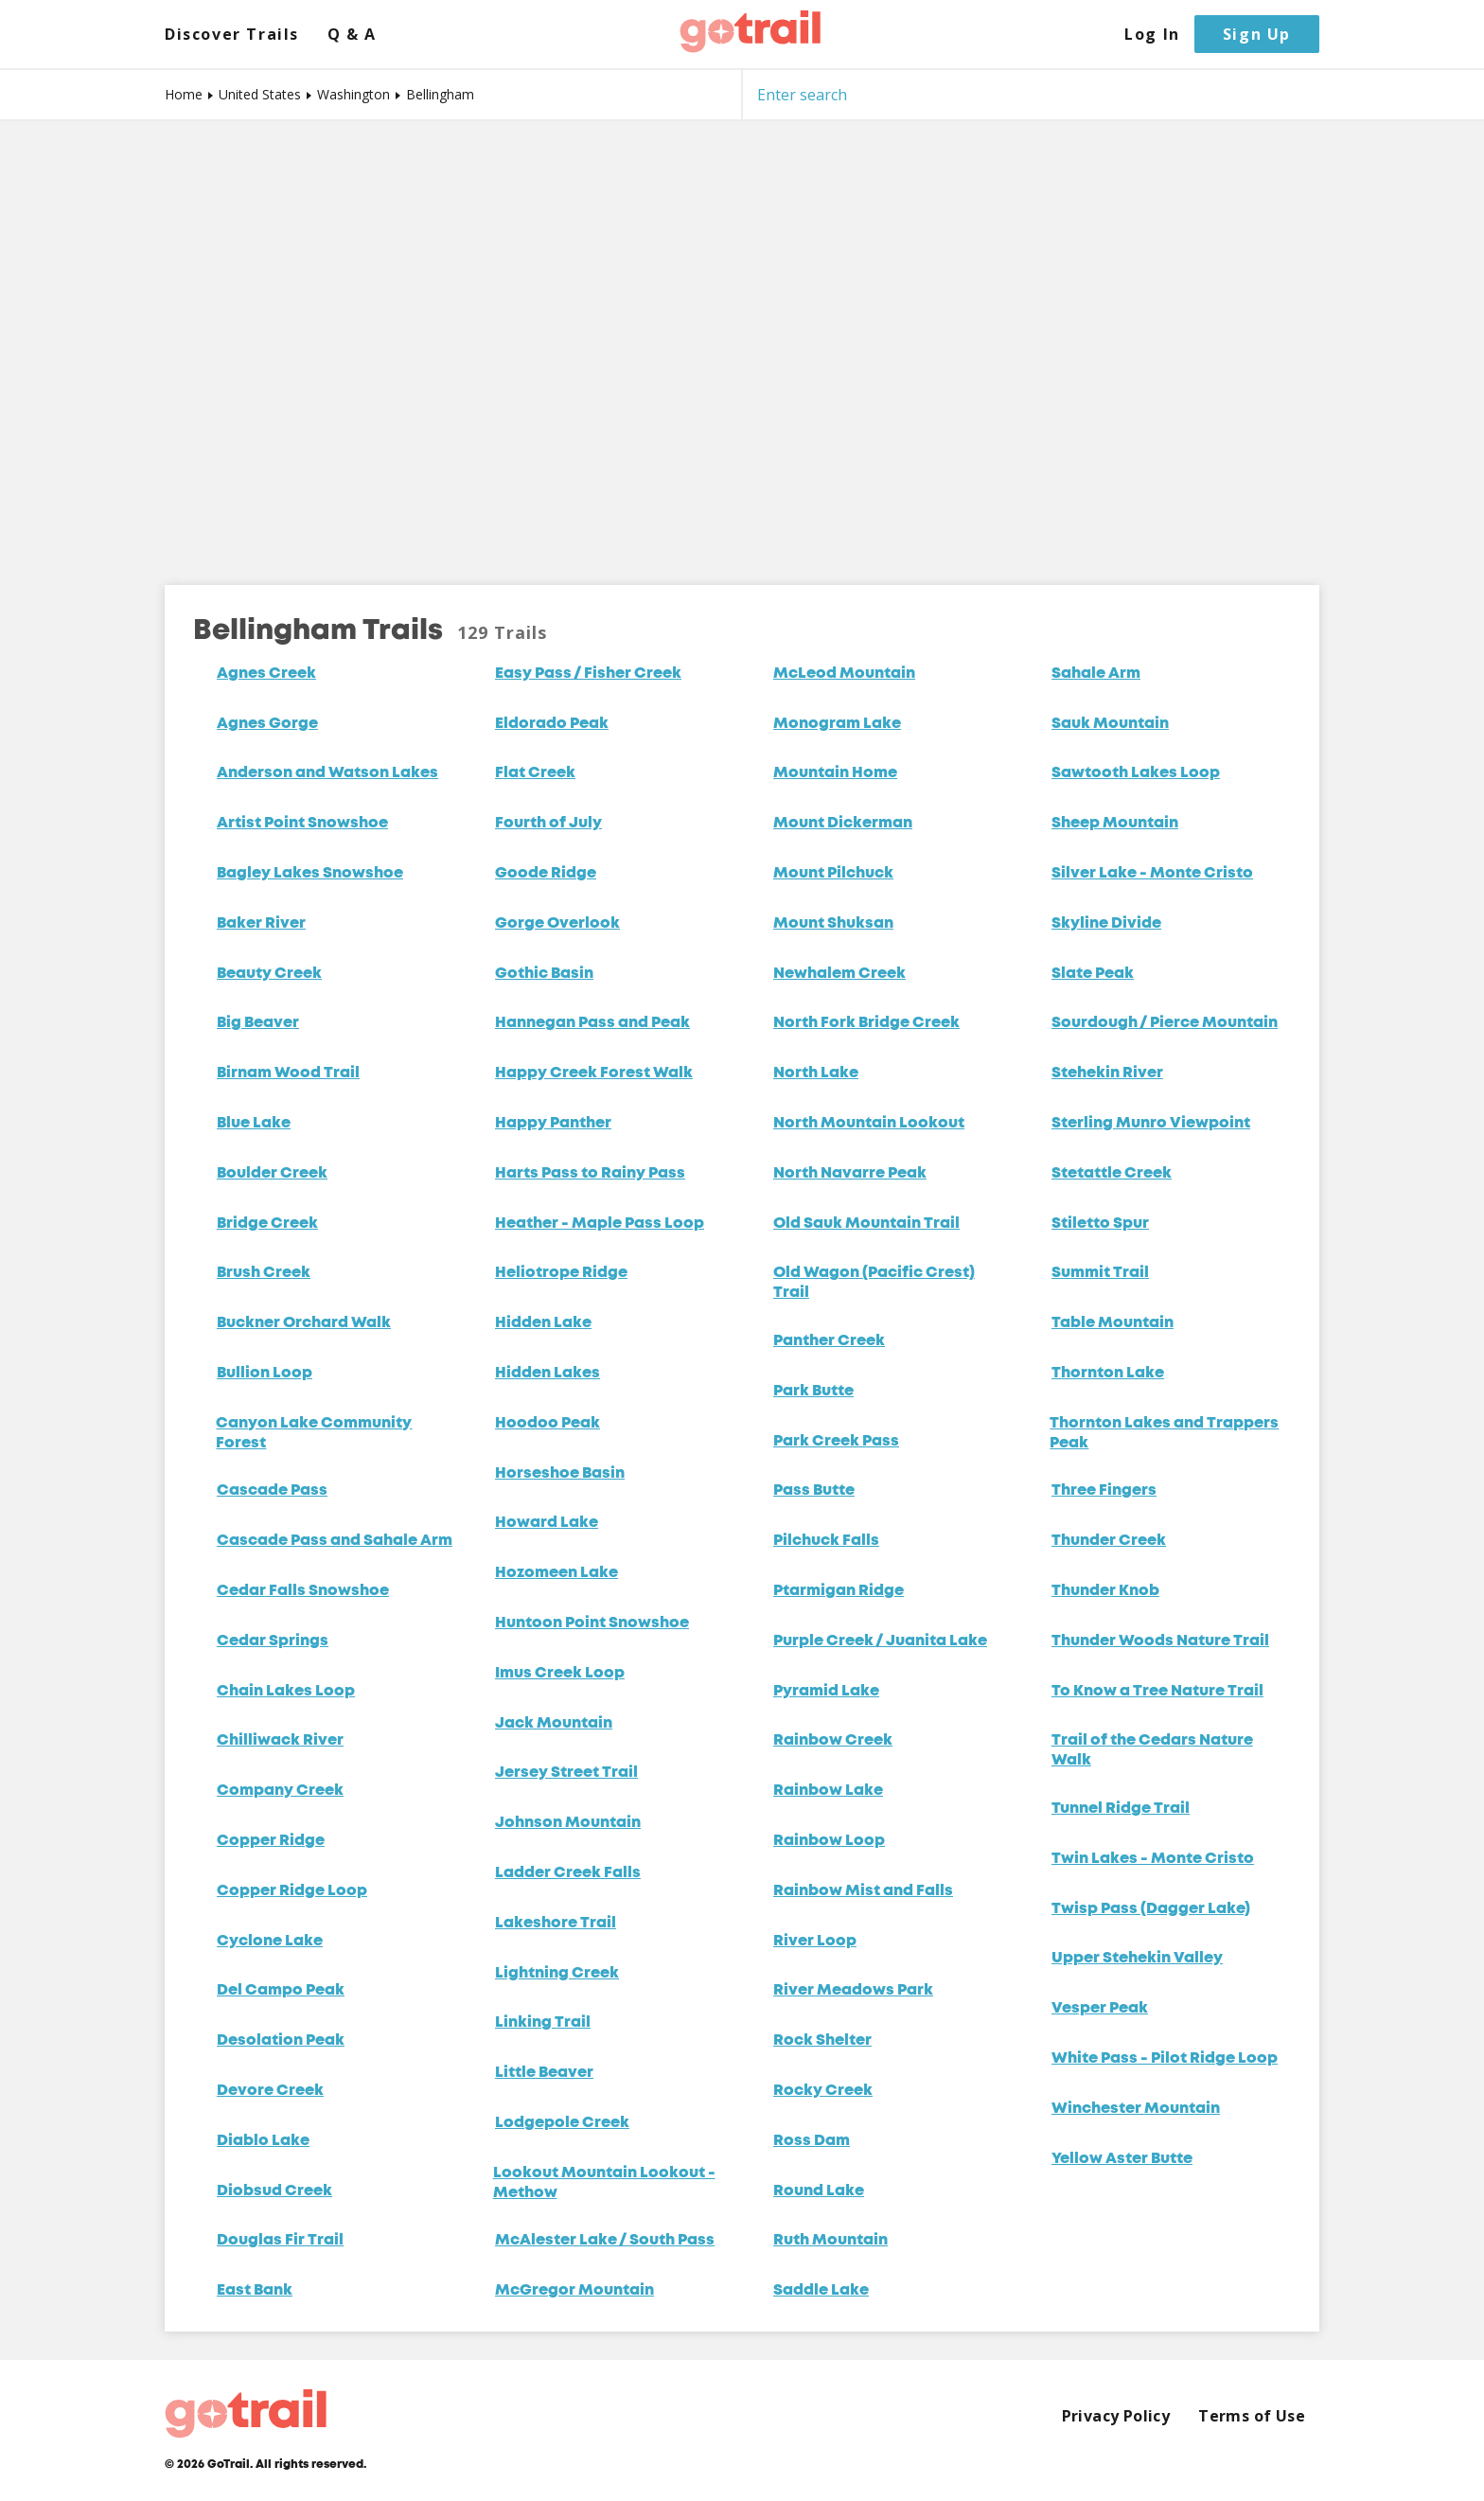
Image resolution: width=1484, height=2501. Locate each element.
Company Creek (280, 1791)
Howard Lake (546, 1523)
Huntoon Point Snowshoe (592, 1623)
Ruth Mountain (830, 2240)
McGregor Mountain (574, 2290)
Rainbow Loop (829, 1841)
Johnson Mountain (568, 1823)
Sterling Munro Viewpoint (1150, 1123)
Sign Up (1257, 34)
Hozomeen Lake (556, 1573)
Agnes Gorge (267, 724)
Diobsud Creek (274, 2191)
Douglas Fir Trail (280, 2240)
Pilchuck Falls (826, 1541)
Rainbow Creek (832, 1740)
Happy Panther (553, 1123)
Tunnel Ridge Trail (1120, 1809)
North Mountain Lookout (868, 1123)
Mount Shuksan (833, 923)
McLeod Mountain (844, 674)
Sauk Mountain (1110, 724)
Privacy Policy (1116, 2416)
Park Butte (813, 1391)
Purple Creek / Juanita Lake (880, 1641)
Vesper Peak (1099, 2008)
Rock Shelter (822, 2041)
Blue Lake (254, 1123)
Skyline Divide (1106, 923)
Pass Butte (814, 1491)
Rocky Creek (823, 2091)
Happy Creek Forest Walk (594, 1073)
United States (260, 94)
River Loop (815, 1941)
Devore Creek (270, 2091)
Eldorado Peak (552, 724)
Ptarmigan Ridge (838, 1591)
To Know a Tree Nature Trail (1157, 1691)
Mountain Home (835, 773)
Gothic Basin (544, 974)
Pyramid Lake (826, 1691)
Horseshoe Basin (560, 1473)
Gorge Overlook (557, 923)
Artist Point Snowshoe (302, 823)
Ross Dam (811, 2141)
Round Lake (818, 2191)
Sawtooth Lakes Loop (1135, 773)
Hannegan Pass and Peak (592, 1023)
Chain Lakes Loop (286, 1691)
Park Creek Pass (836, 1441)
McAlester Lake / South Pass (605, 2240)
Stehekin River (1107, 1073)
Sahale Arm (1095, 674)
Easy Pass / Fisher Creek (588, 674)
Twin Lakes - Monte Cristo (1152, 1859)
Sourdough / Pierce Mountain (1164, 1023)
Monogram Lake (837, 724)
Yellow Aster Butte (1121, 2159)
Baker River (261, 923)
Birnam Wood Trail (288, 1073)
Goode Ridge (545, 873)
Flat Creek (535, 773)
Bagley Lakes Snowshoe (310, 873)
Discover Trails (232, 34)
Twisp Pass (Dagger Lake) (1150, 1909)
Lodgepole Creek (562, 2123)
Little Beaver (544, 2073)
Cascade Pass (272, 1491)
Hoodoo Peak (547, 1423)
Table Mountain (1112, 1323)
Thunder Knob (1105, 1591)
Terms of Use (1251, 2416)
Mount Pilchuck (833, 873)
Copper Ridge (271, 1841)
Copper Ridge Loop (292, 1891)
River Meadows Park (853, 1990)
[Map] (742, 339)
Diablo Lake (263, 2141)
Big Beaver (258, 1023)
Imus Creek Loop (560, 1673)
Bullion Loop (264, 1373)
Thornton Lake (1107, 1373)
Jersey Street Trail (566, 1773)
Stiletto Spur (1100, 1224)
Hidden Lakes (547, 1373)
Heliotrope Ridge (561, 1273)
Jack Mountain (553, 1723)
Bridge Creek (267, 1224)
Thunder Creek (1108, 1541)
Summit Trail (1100, 1273)
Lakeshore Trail (555, 1923)
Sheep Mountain (1114, 823)
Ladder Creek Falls (568, 1873)
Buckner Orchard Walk (304, 1323)
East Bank (254, 2290)
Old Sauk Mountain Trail (866, 1224)
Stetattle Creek (1111, 1173)
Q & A (352, 34)
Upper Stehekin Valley (1137, 1958)
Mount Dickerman (842, 823)
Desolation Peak (280, 2041)
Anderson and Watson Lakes (327, 773)
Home (184, 94)
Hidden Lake (543, 1323)
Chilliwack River (280, 1740)
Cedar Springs (272, 1641)
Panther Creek (829, 1341)
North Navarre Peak (850, 1173)
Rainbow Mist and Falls (863, 1891)
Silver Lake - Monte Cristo (1152, 873)
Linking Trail (543, 2023)
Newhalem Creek (839, 974)
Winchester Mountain (1135, 2109)
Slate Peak (1092, 974)
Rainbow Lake (828, 1791)
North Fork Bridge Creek (866, 1023)
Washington (353, 94)
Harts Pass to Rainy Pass (590, 1173)
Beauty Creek (269, 974)
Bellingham (440, 94)
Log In (1152, 34)
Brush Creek (263, 1273)
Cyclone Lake (270, 1941)
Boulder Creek (272, 1173)
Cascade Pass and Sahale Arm (334, 1541)
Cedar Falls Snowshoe (303, 1591)
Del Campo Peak (280, 1990)
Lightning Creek (557, 1973)
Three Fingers (1104, 1491)
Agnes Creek (266, 674)
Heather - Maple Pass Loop (599, 1224)
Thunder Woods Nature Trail (1160, 1641)
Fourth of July (548, 823)
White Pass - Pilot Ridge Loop (1164, 2058)
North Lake (815, 1073)
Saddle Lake (821, 2290)
